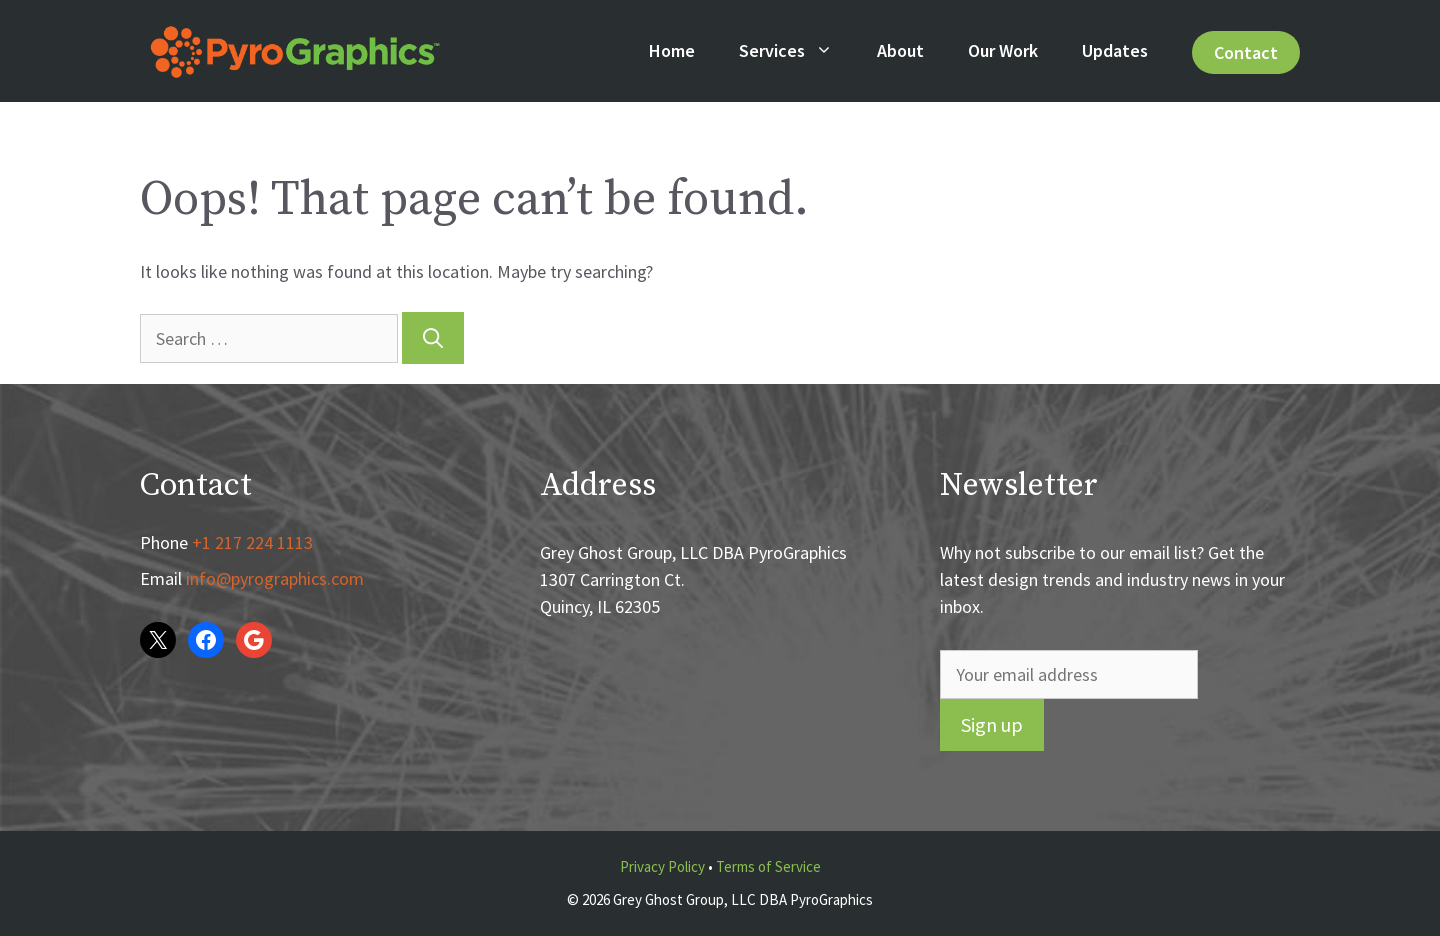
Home (672, 50)
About (900, 50)
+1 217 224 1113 (252, 542)
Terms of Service (768, 866)
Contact (1246, 52)
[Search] (433, 338)
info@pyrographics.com (275, 578)
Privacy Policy (662, 866)
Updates (1115, 50)
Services (797, 51)
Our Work (1003, 50)
